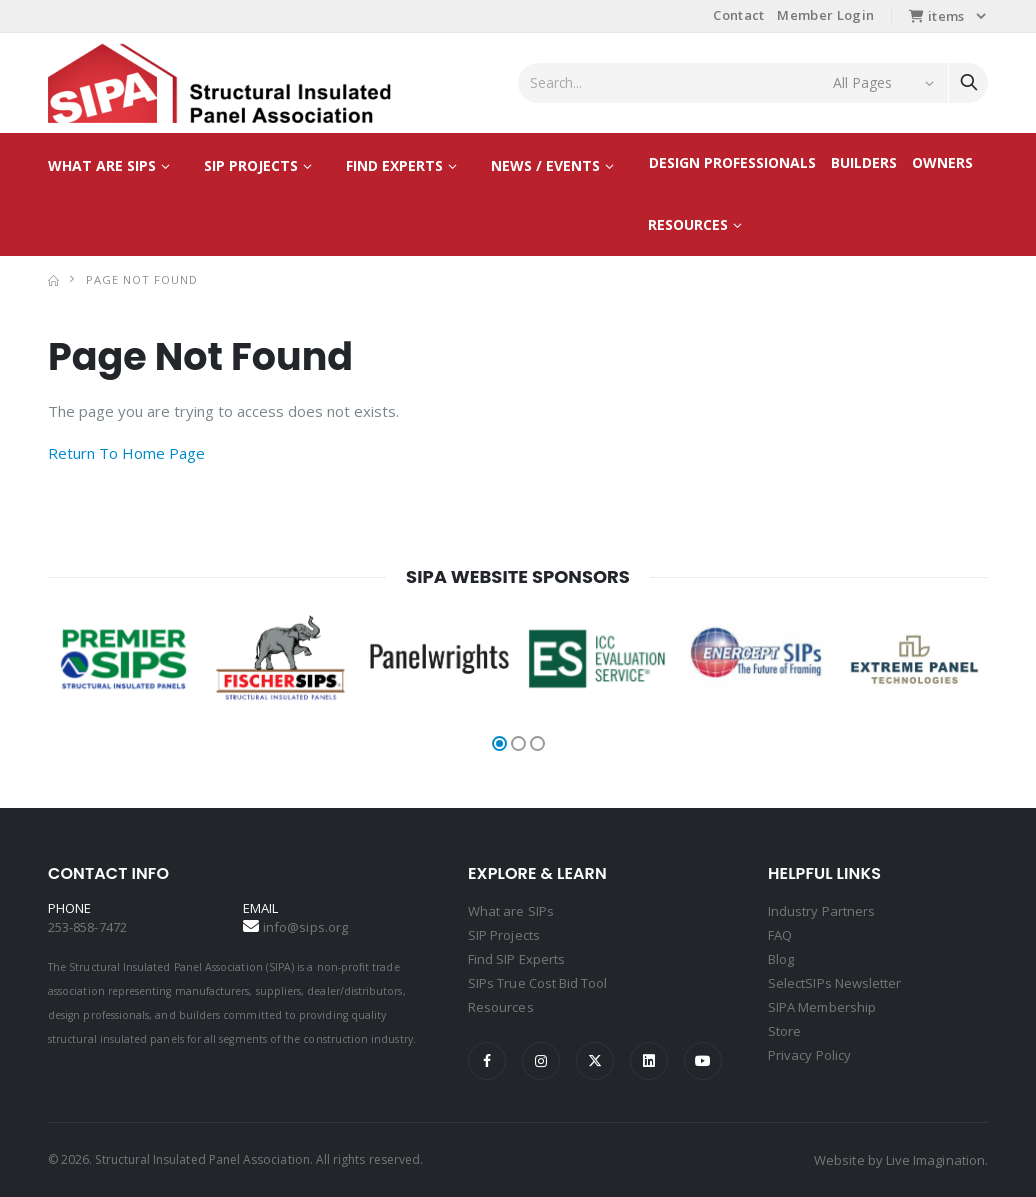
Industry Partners (821, 911)
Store (784, 1031)
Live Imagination (935, 1160)
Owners (942, 162)
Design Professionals (732, 162)
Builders (864, 162)
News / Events (545, 165)
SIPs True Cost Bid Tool (538, 983)
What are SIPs (102, 165)
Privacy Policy (809, 1055)
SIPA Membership (822, 1007)
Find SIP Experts (516, 959)
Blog (781, 959)
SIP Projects (251, 165)
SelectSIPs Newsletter (834, 983)
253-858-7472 (87, 927)
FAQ (780, 935)
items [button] (936, 16)
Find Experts (394, 165)
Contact (738, 15)
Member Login (825, 15)
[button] (499, 743)
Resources (688, 224)
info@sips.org (305, 927)
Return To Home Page (126, 453)
